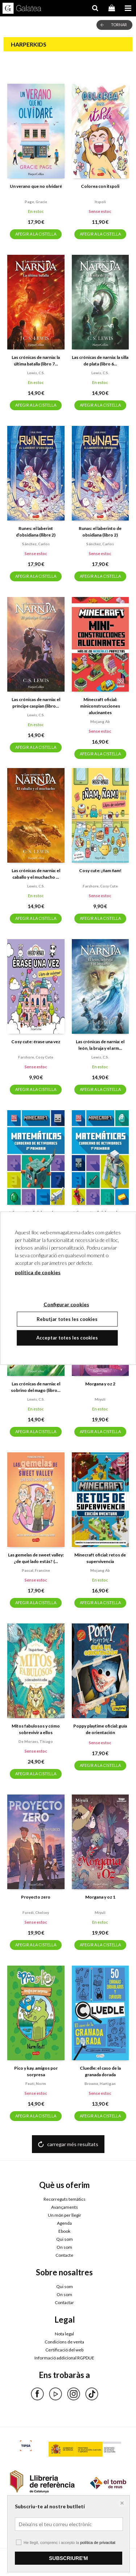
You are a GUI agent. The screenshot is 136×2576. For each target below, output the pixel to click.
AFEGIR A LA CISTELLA (35, 234)
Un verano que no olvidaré (36, 186)
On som (64, 2247)
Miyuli (100, 1399)
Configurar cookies (35, 2558)
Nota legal (64, 2333)
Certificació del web (64, 2350)
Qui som (64, 2239)
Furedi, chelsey (35, 1912)
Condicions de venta (64, 2341)
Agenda (64, 2223)
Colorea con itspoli (100, 186)
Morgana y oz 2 (100, 1383)
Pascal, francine (36, 1570)
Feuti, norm (35, 2083)
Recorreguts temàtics (65, 2199)
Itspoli (100, 201)
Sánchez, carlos (36, 544)
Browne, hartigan (100, 2083)
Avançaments (64, 2207)
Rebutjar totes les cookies (67, 1319)
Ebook (64, 2231)
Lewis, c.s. (36, 373)
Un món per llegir (64, 2215)
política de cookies (38, 1272)
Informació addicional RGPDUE (64, 2358)
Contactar (64, 2302)
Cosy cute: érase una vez (35, 1041)
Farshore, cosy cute (100, 886)
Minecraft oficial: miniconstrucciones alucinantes (100, 706)
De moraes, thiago (35, 1741)
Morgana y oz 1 (100, 1897)
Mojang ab (100, 721)
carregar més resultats (72, 2144)
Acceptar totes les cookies (67, 1338)
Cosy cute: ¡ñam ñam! (100, 870)
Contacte (64, 2255)
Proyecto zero (35, 1897)
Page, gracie (36, 201)
